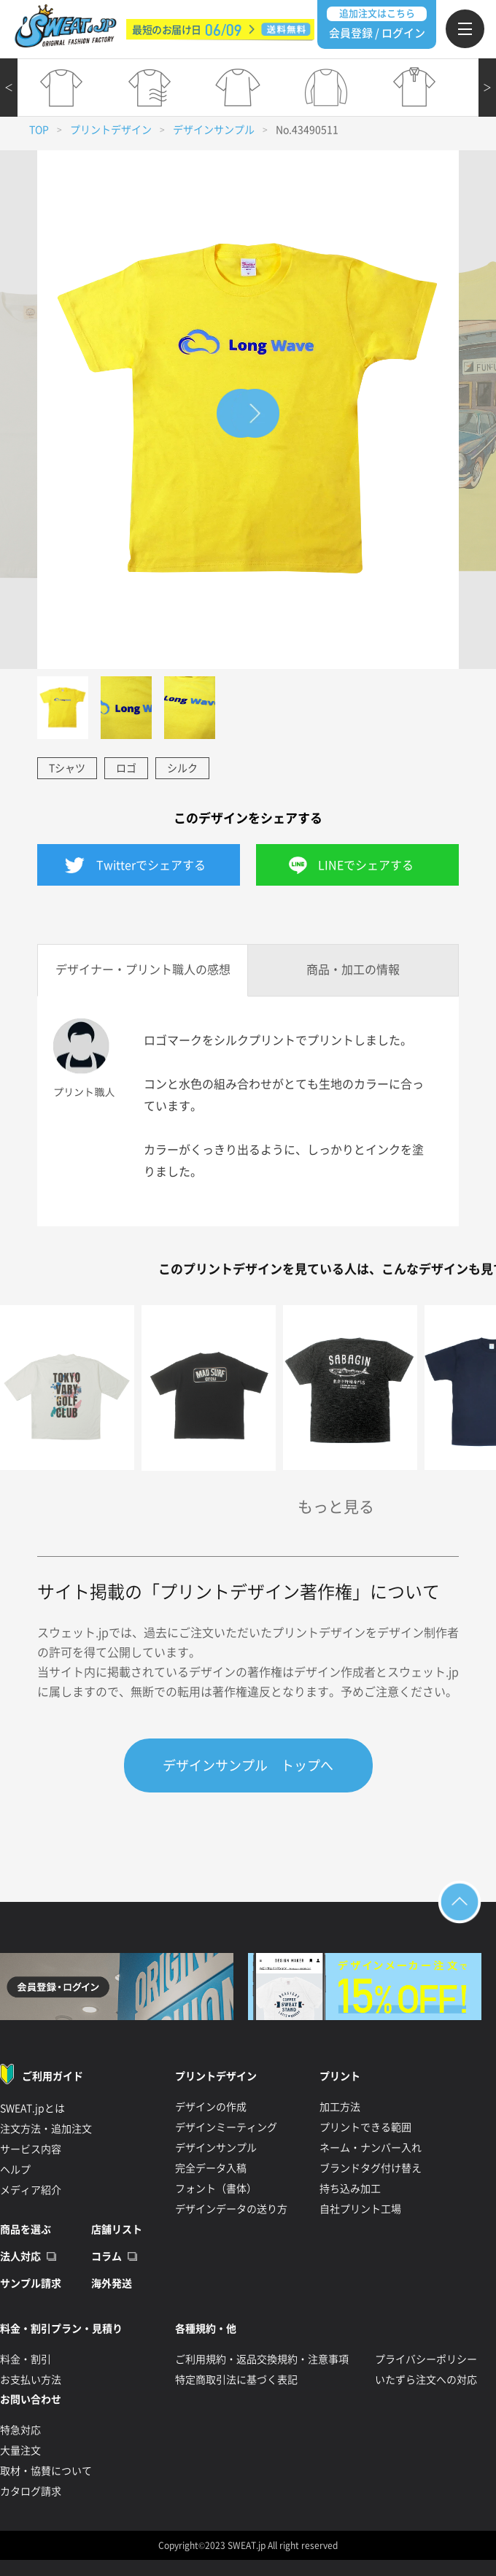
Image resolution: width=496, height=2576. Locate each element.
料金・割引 (25, 2359)
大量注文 (20, 2450)
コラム (106, 2256)
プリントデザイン (111, 130)
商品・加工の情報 (353, 969)
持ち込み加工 (350, 2189)
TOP (39, 130)
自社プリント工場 (360, 2209)
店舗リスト (116, 2229)
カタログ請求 (30, 2491)
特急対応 (20, 2430)
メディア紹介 (30, 2190)
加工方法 (339, 2107)
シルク (182, 768)
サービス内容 (30, 2149)
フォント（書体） (216, 2189)
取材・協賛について (46, 2471)
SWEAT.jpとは (32, 2108)
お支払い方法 (30, 2380)
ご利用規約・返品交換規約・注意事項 (262, 2359)
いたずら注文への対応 (426, 2380)
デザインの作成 (211, 2107)
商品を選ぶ (25, 2229)
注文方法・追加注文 (46, 2129)
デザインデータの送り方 (231, 2209)
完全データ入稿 (211, 2168)
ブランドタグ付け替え (370, 2168)
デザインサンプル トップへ (248, 1765)
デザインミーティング (226, 2127)
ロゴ (126, 768)
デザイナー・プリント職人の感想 (142, 969)
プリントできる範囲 (365, 2127)
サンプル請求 (30, 2283)
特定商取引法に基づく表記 (236, 2380)
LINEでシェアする (366, 865)
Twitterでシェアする (151, 865)
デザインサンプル (214, 130)
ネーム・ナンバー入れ (370, 2148)
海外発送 (111, 2283)
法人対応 (20, 2256)
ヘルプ (15, 2170)
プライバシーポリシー (426, 2359)
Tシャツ (67, 768)
